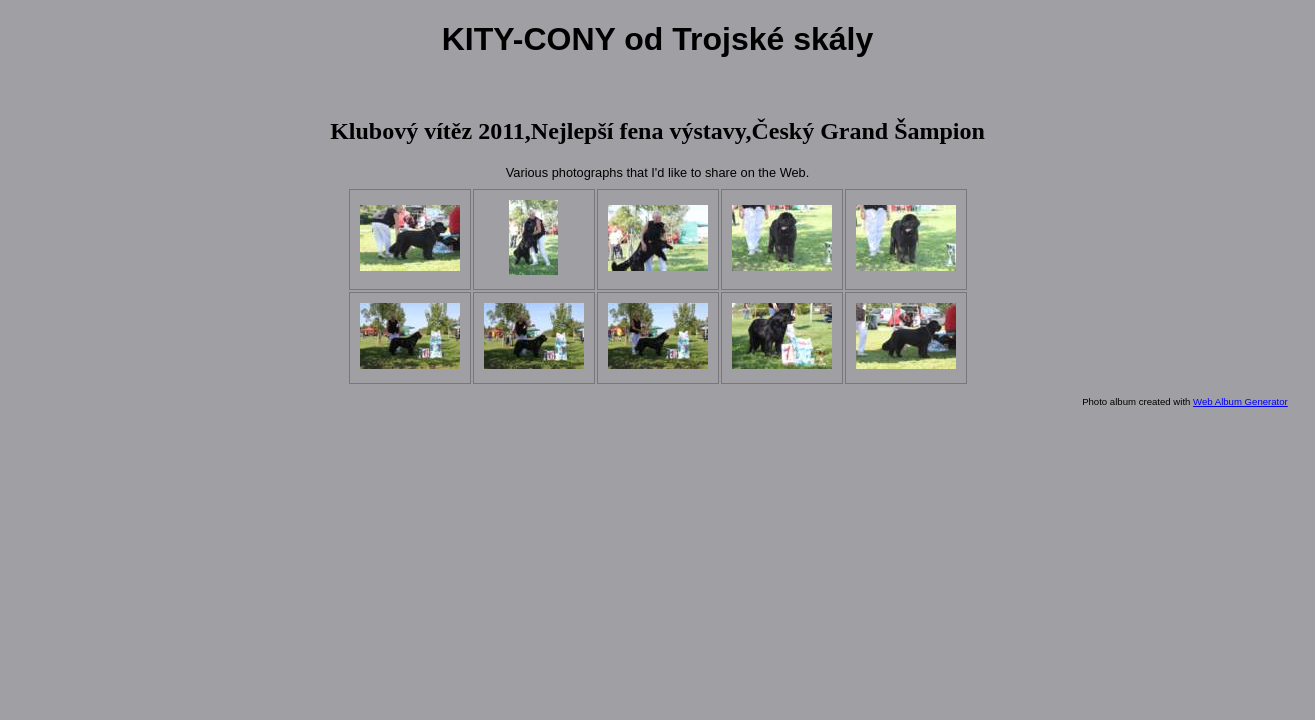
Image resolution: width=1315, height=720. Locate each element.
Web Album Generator (1240, 401)
